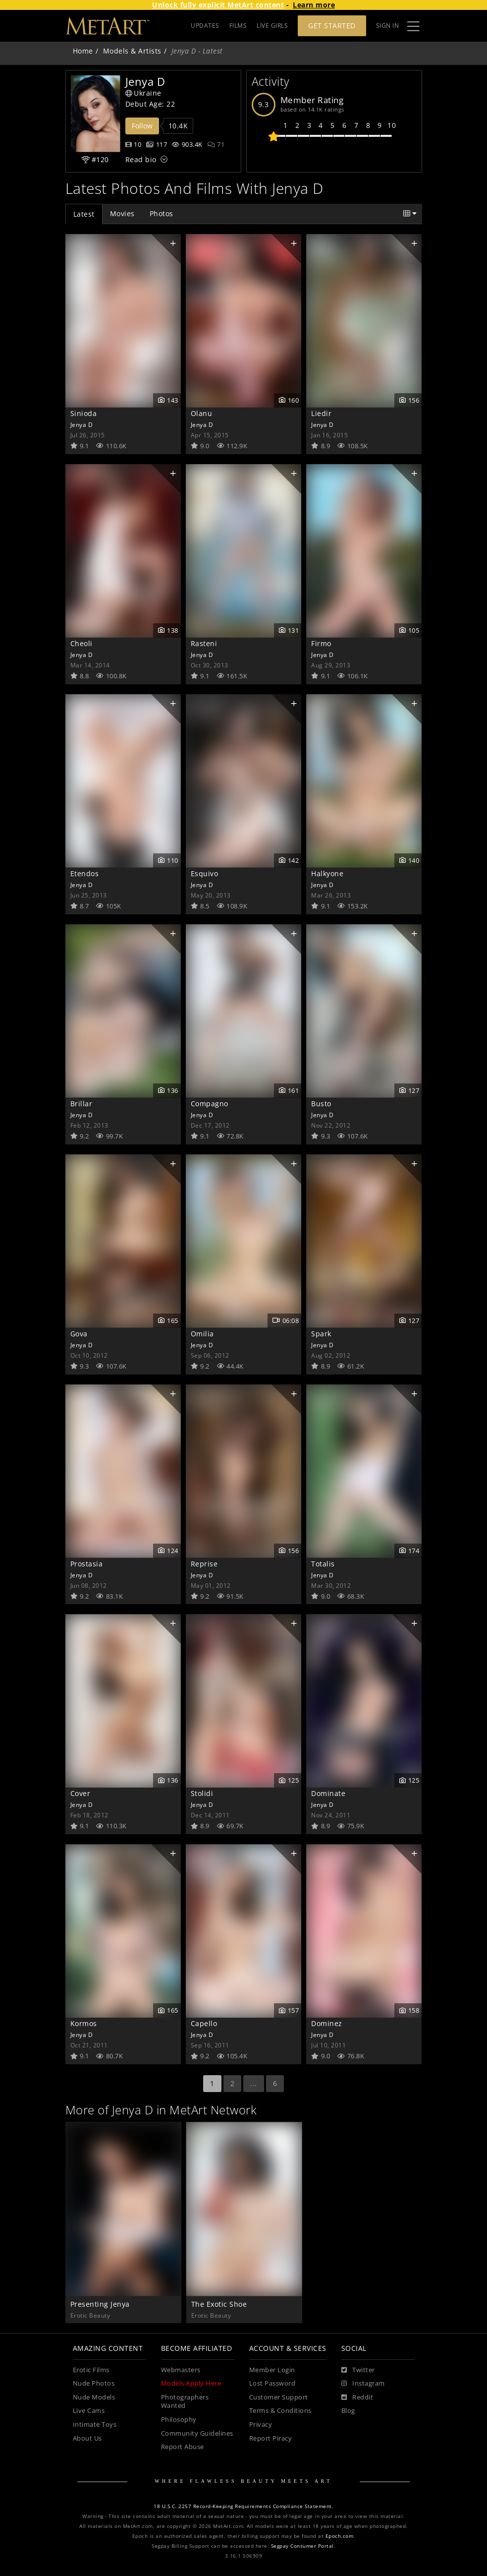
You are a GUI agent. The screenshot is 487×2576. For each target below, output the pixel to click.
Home (83, 51)
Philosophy (179, 2419)
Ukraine (143, 93)
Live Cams (89, 2410)
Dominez (326, 2023)
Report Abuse (182, 2447)
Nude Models (94, 2397)
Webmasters (181, 2370)
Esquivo (204, 873)
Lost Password (272, 2383)
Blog (348, 2410)
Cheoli (81, 643)
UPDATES (205, 25)
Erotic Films (91, 2370)
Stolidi (202, 1793)
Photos (161, 213)
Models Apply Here (191, 2383)
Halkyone (327, 873)
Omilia (202, 1333)
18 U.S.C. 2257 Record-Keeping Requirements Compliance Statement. (243, 2506)
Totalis (323, 1563)
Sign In (387, 25)
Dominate (328, 1793)
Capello (204, 2023)
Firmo (321, 643)
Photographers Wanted (185, 2401)
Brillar (81, 1103)
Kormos (83, 2023)
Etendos (84, 873)
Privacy (260, 2424)
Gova (79, 1333)
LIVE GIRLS (272, 25)
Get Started (332, 25)
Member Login (272, 2370)
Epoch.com (339, 2536)
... (253, 2083)
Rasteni (204, 643)
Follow (142, 125)
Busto (321, 1103)
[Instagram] (363, 2383)
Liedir (321, 413)
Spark (321, 1333)
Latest (84, 214)
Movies (122, 213)
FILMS (238, 25)
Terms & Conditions (280, 2410)
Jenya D (81, 424)
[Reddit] (357, 2397)
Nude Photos (94, 2383)
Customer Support (278, 2397)
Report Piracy (270, 2438)
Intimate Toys (95, 2424)
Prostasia (86, 1563)
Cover (80, 1793)
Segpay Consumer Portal (302, 2546)
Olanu (202, 413)
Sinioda (83, 413)
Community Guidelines (197, 2433)
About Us (87, 2438)
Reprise (204, 1563)
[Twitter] (358, 2370)
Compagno (209, 1103)
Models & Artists (132, 51)
